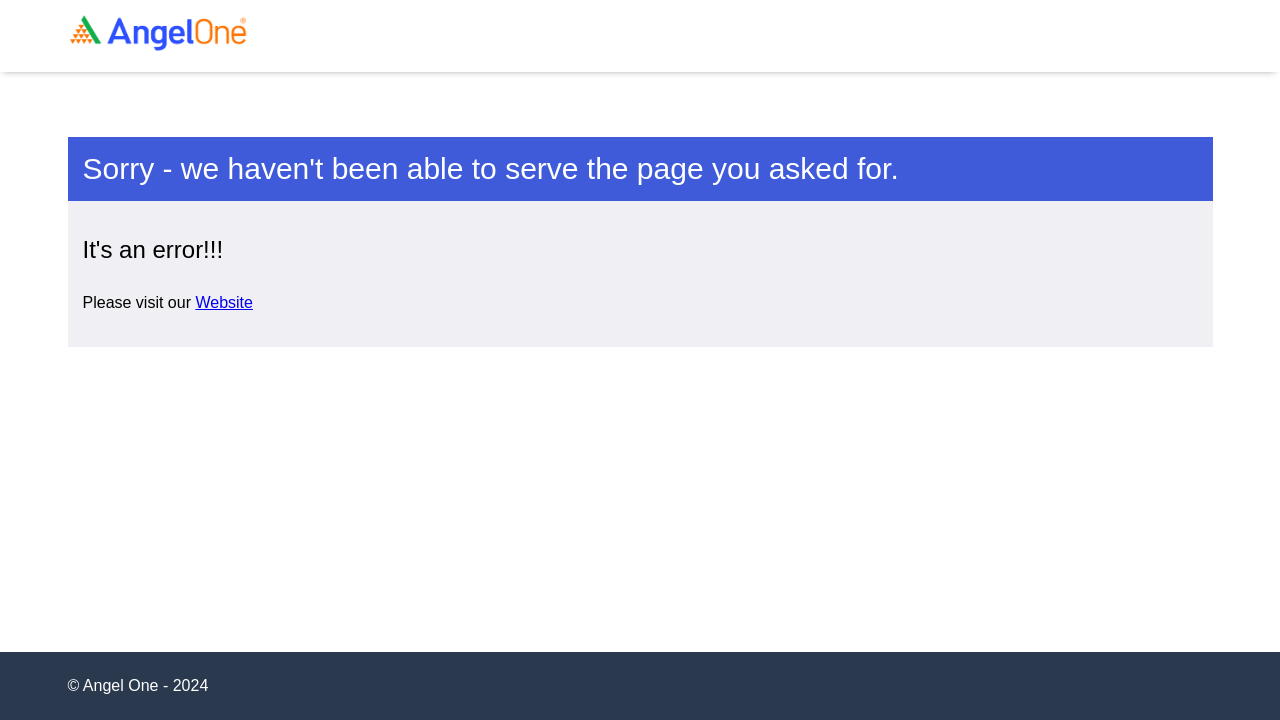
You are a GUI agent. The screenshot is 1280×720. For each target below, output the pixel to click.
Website (224, 302)
